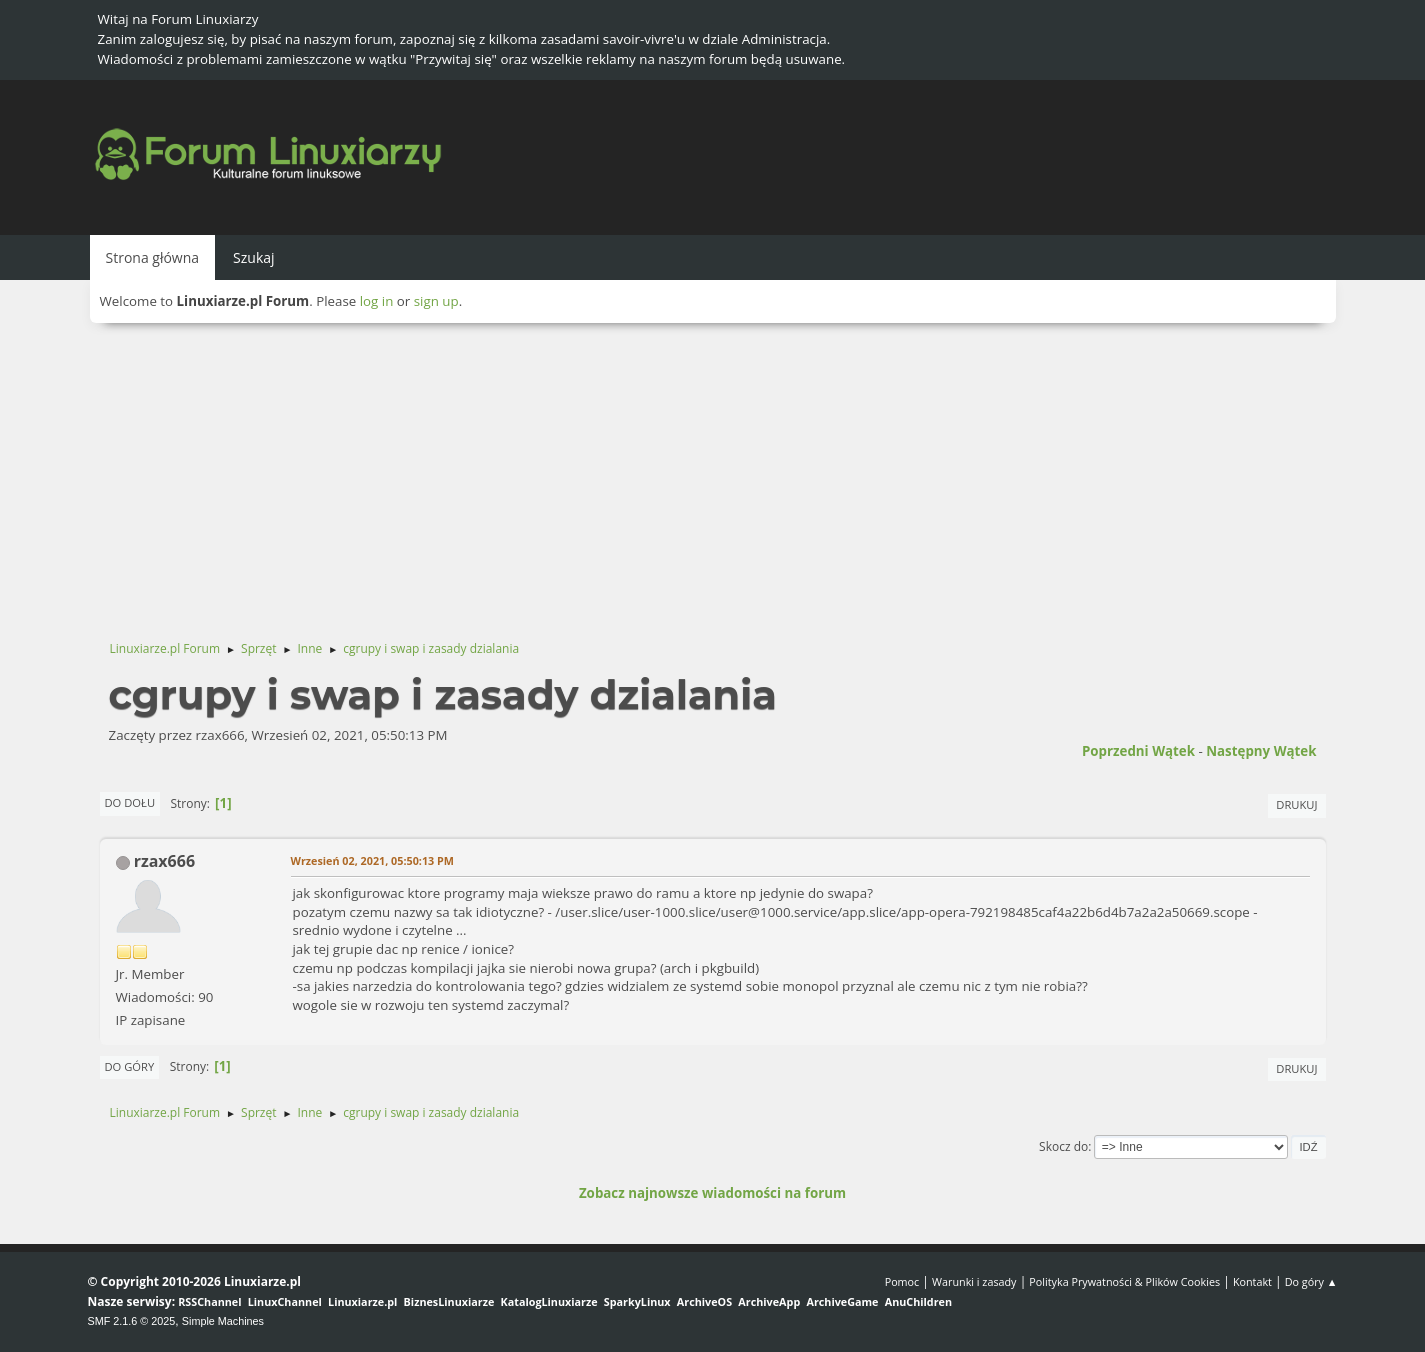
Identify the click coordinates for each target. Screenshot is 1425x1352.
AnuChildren (918, 1301)
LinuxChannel (285, 1301)
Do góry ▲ (1311, 1281)
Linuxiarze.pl (362, 1301)
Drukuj (1296, 804)
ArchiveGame (842, 1301)
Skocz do (1063, 1146)
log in (377, 301)
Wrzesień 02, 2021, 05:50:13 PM (372, 860)
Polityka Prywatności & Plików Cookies (1124, 1281)
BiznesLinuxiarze (449, 1301)
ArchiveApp (769, 1301)
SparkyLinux (637, 1301)
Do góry (130, 1066)
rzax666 (164, 861)
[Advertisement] (713, 473)
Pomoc (902, 1281)
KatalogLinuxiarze (549, 1301)
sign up (436, 301)
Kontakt (1252, 1281)
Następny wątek (1261, 751)
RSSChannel (209, 1301)
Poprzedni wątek (1138, 751)
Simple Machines (223, 1321)
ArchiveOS (704, 1301)
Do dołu (130, 802)
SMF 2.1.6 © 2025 (132, 1321)
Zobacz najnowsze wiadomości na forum (712, 1193)
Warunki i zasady (974, 1281)
